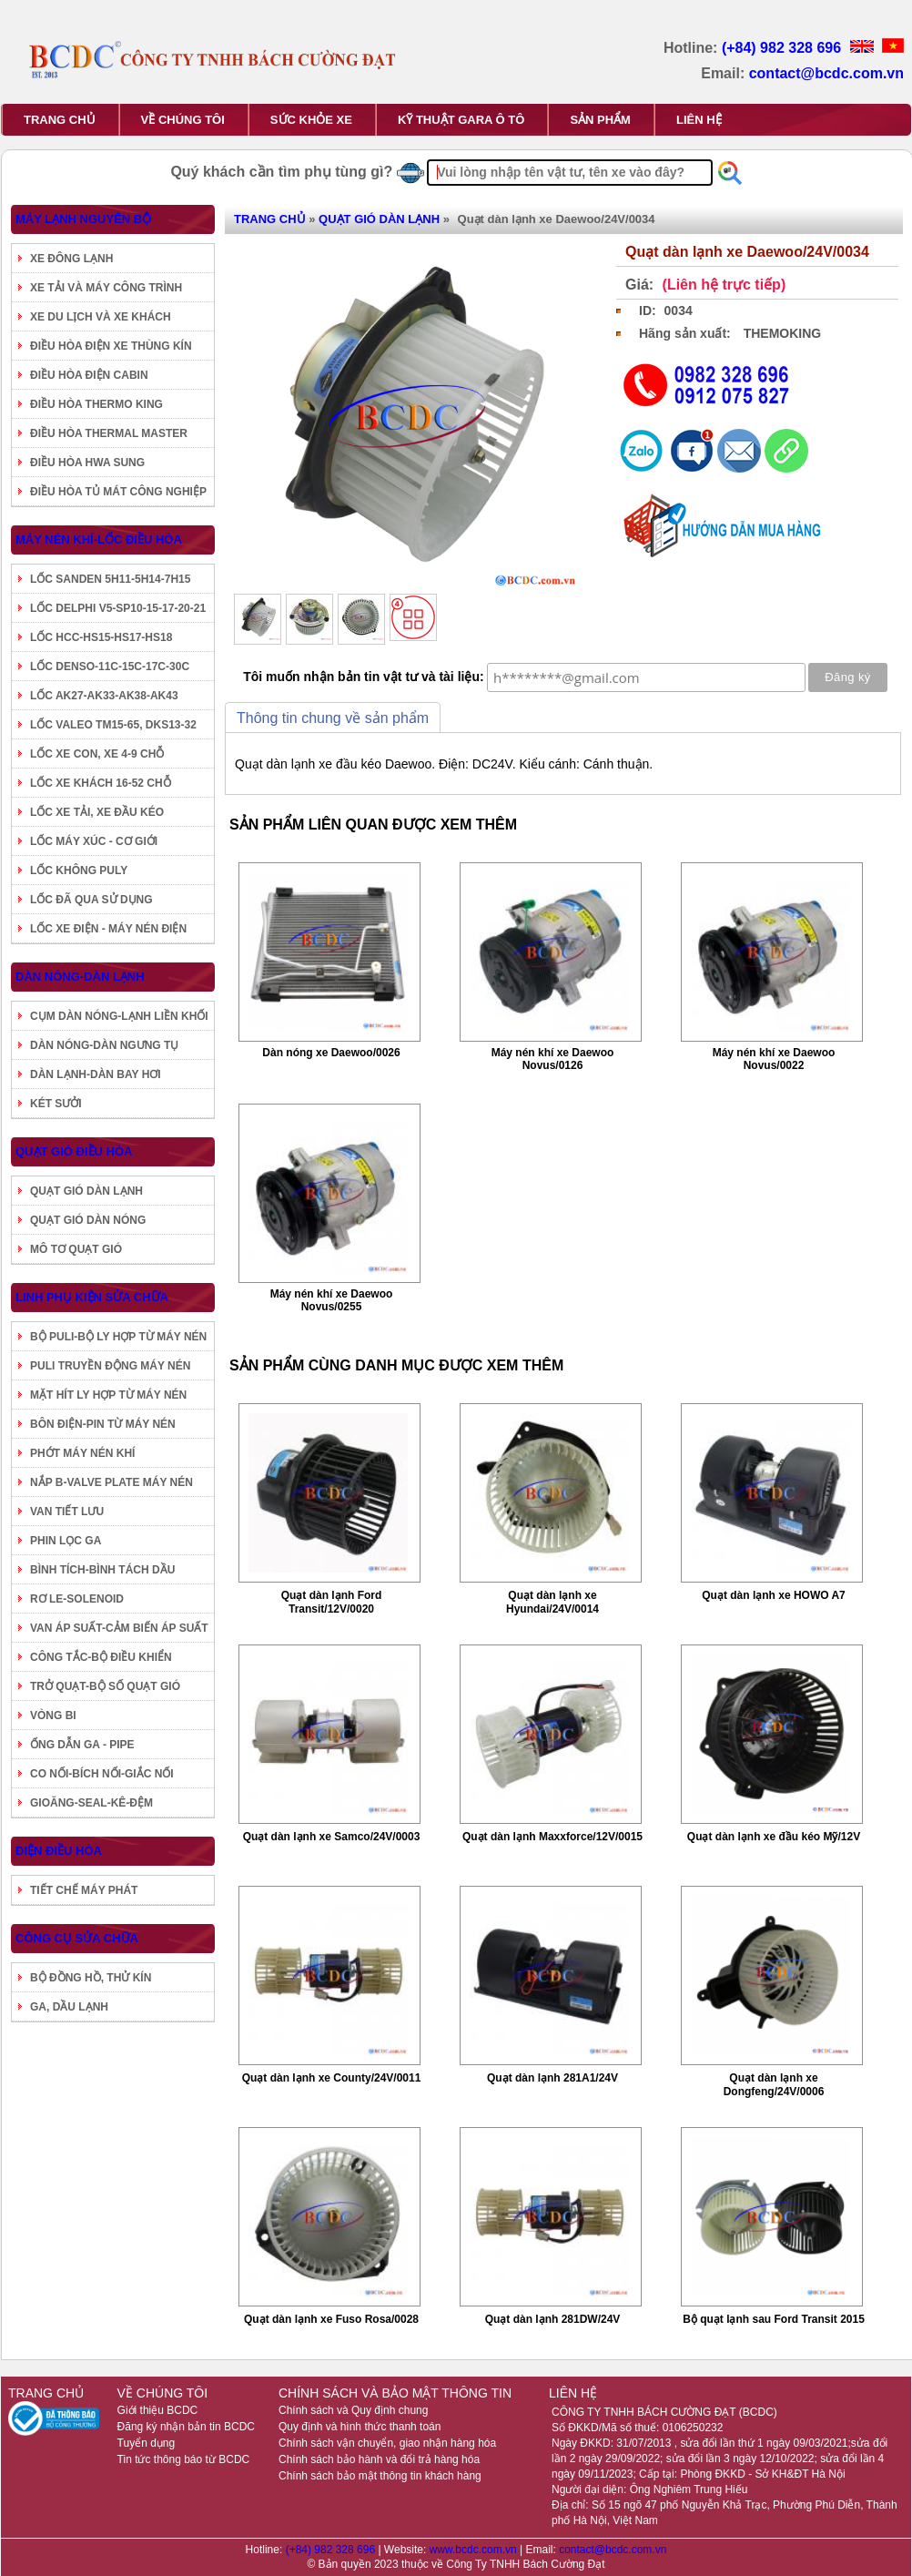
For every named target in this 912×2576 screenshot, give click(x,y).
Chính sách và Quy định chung (353, 2410)
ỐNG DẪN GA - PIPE (82, 1744)
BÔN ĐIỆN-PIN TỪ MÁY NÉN (103, 1424)
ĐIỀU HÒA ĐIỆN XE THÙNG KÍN (111, 346)
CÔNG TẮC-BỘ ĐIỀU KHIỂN (101, 1657)
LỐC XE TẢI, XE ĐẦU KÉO (97, 812)
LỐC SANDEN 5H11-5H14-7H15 (110, 579)
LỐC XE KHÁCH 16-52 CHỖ (100, 783)
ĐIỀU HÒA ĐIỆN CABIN (89, 375)
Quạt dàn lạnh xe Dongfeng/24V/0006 (774, 2085)
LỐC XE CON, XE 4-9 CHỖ (97, 754)
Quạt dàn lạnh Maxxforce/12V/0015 (552, 1836)
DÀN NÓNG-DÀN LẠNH (80, 976)
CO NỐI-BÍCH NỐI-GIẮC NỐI (102, 1773)
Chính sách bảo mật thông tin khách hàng (380, 2475)
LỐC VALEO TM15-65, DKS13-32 (113, 724)
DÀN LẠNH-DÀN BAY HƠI (95, 1074)
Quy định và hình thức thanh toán (360, 2426)
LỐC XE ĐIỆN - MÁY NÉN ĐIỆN (108, 928)
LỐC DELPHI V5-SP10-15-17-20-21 (118, 608)
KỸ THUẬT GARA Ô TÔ (461, 120)
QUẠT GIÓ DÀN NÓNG (88, 1220)
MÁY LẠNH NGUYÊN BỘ (83, 219)
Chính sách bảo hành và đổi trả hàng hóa (379, 2459)
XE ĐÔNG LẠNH (71, 258)
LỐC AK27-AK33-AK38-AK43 (104, 695)
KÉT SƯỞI (56, 1103)
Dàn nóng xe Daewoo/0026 (331, 1052)
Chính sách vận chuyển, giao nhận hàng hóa (387, 2443)
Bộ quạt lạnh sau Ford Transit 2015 (774, 2319)
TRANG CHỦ (60, 120)
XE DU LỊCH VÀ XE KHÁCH (100, 317)
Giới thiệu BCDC (157, 2410)
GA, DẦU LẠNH (69, 2007)
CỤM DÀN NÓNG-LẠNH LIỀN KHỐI (119, 1016)
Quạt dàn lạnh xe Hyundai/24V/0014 (552, 1602)
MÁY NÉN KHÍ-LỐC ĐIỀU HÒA (98, 539)
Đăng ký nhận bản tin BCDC (186, 2426)
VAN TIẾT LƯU (67, 1511)
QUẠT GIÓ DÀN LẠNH (86, 1191)
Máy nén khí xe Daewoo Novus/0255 (331, 1300)
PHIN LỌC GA (65, 1540)
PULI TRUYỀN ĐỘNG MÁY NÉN (110, 1365)
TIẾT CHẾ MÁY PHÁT (83, 1890)
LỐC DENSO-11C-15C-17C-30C (109, 666)
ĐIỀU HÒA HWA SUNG (87, 462)
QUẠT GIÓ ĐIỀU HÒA (73, 1151)
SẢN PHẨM (600, 120)
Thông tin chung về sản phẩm (333, 718)
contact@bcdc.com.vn (826, 73)
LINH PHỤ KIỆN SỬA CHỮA (91, 1297)
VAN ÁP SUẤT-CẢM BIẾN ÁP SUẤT (119, 1628)
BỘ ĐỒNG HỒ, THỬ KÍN (90, 1977)
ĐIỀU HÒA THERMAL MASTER (108, 433)
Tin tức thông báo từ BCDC (183, 2459)
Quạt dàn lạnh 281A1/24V (552, 2078)
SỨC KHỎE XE (311, 120)
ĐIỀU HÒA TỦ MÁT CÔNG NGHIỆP (118, 491)
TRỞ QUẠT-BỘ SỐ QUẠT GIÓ (105, 1686)
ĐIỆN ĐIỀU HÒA (58, 1851)
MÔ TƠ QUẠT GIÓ (76, 1249)
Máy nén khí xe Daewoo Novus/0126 (552, 1059)
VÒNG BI (53, 1715)
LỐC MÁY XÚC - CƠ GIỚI (93, 841)
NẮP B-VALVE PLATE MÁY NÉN (111, 1482)
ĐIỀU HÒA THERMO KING (96, 404)
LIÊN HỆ (699, 120)
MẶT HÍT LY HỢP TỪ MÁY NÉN (108, 1395)
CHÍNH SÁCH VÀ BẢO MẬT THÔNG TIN (395, 2393)
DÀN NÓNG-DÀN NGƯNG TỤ (104, 1045)
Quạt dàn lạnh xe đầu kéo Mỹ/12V (773, 1836)
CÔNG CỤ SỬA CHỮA (76, 1938)
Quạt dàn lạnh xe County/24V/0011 (331, 2078)
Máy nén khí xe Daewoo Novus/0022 (774, 1059)
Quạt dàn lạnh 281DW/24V (553, 2319)
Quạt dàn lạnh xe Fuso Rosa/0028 (331, 2319)
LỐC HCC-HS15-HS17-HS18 (101, 637)
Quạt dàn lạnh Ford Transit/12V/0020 (331, 1602)
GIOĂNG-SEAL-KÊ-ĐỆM (91, 1803)
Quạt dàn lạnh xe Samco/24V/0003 (332, 1836)
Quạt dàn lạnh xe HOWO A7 (774, 1595)
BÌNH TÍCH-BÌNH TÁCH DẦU (102, 1569)
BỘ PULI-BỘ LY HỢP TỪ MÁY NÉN (118, 1336)
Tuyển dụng (146, 2443)
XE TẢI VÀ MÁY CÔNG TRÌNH (106, 287)
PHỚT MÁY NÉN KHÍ (82, 1453)
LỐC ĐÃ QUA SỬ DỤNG (91, 899)
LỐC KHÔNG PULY (78, 870)
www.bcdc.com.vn (475, 2549)
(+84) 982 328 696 (784, 48)
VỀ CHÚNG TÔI (183, 120)
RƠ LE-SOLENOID (77, 1599)
